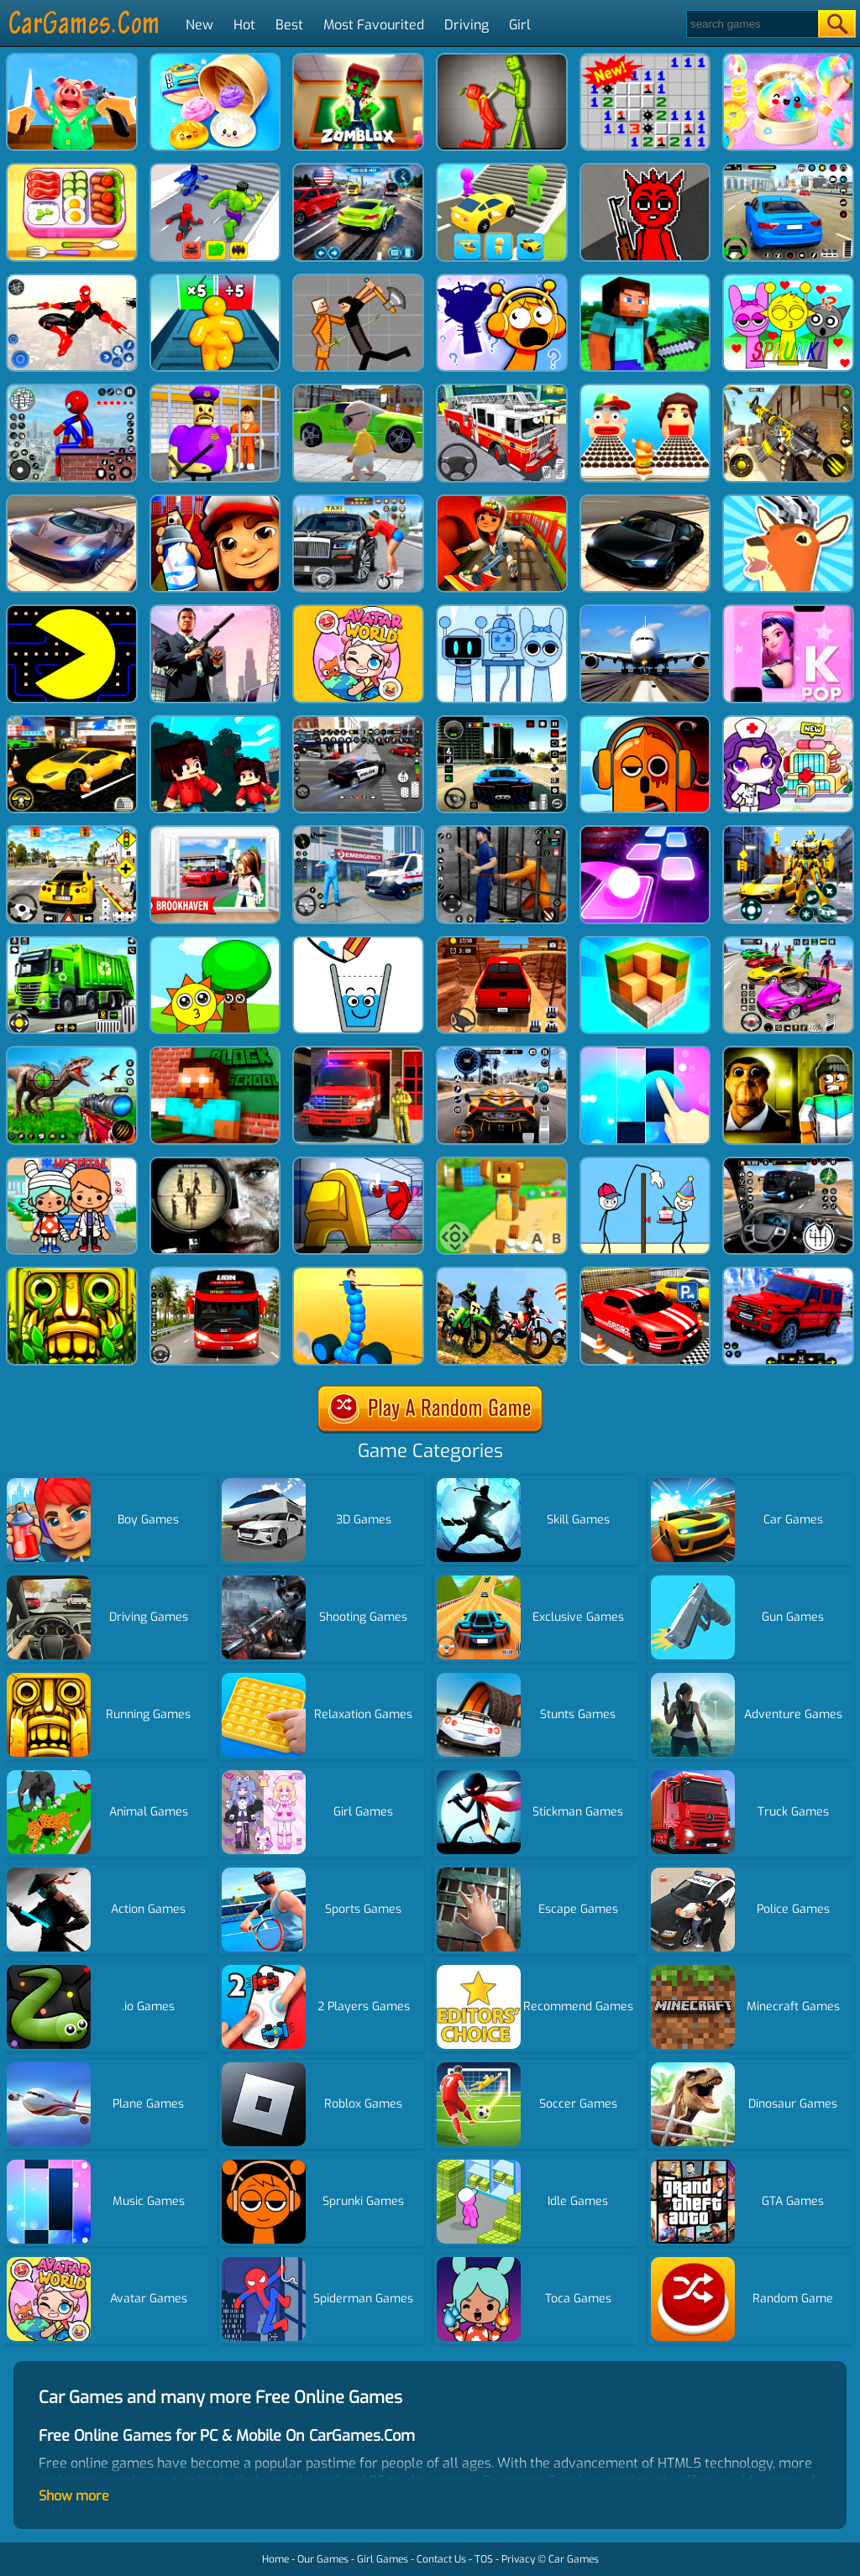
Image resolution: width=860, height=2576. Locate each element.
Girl (520, 25)
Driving (466, 25)
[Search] (751, 24)
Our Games (323, 2559)
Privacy (518, 2559)
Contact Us (441, 2559)
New (199, 25)
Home (275, 2559)
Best (289, 25)
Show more (74, 2496)
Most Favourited (373, 25)
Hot (244, 25)
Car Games (573, 2559)
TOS (484, 2559)
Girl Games (382, 2559)
